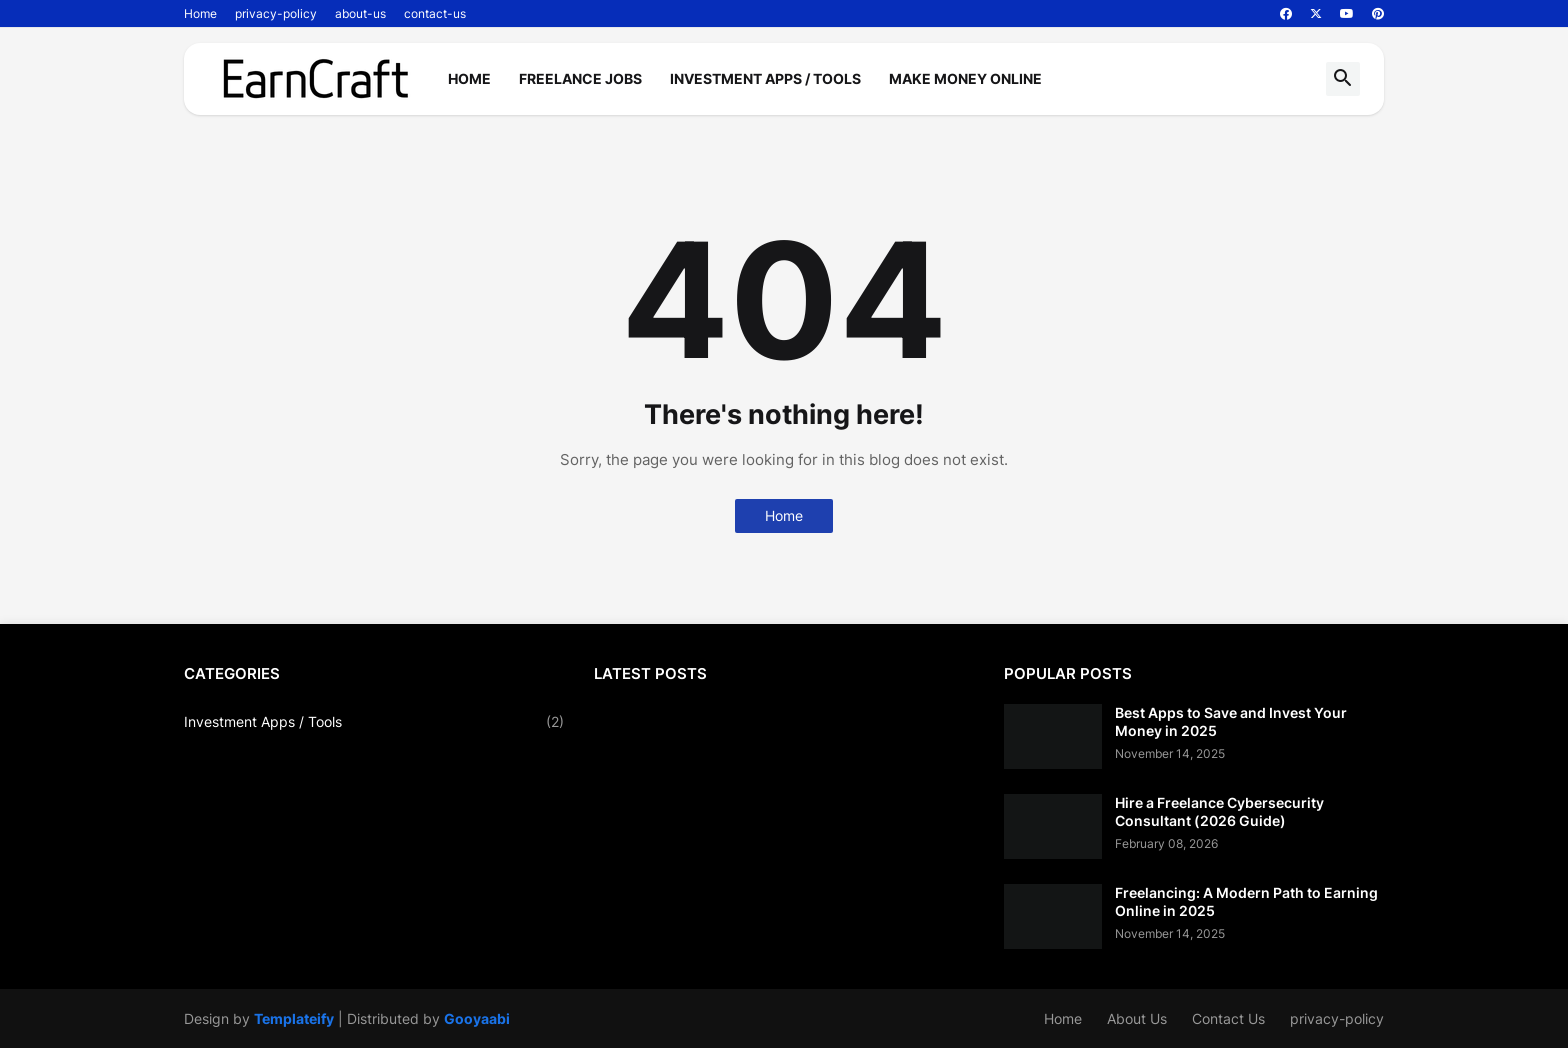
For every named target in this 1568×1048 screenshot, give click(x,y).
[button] (1343, 79)
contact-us (435, 13)
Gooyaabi (477, 1018)
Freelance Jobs (580, 78)
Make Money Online (965, 78)
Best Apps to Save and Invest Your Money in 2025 (1231, 721)
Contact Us (1228, 1018)
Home (200, 13)
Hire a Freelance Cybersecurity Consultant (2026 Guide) (1219, 811)
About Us (1137, 1018)
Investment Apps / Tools (765, 78)
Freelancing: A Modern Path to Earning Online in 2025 (1246, 901)
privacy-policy (276, 13)
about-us (360, 13)
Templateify (294, 1018)
